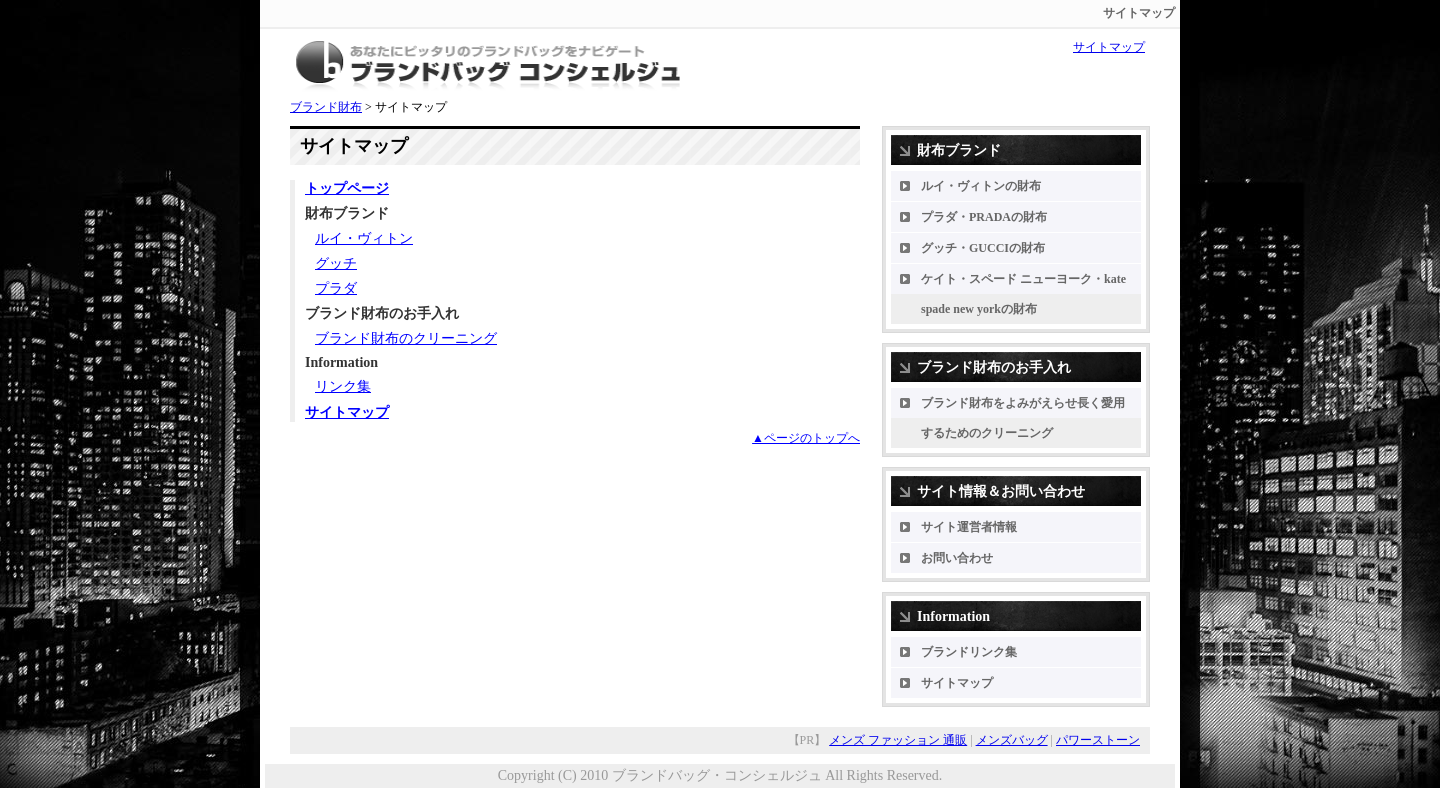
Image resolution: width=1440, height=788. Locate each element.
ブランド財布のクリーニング (406, 338)
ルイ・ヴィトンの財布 (981, 186)
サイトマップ (1109, 47)
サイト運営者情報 (969, 527)
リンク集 (343, 386)
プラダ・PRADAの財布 (984, 217)
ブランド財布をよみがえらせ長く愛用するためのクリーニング (1023, 418)
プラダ (336, 288)
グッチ (336, 263)
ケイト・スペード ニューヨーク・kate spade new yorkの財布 (1023, 294)
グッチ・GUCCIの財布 (983, 248)
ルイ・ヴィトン (364, 238)
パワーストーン (1098, 740)
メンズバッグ (1012, 740)
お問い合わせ (957, 558)
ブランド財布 (326, 107)
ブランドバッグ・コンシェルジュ (717, 775)
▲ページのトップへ (806, 438)
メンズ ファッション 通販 (898, 740)
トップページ (347, 188)
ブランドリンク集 (969, 652)
